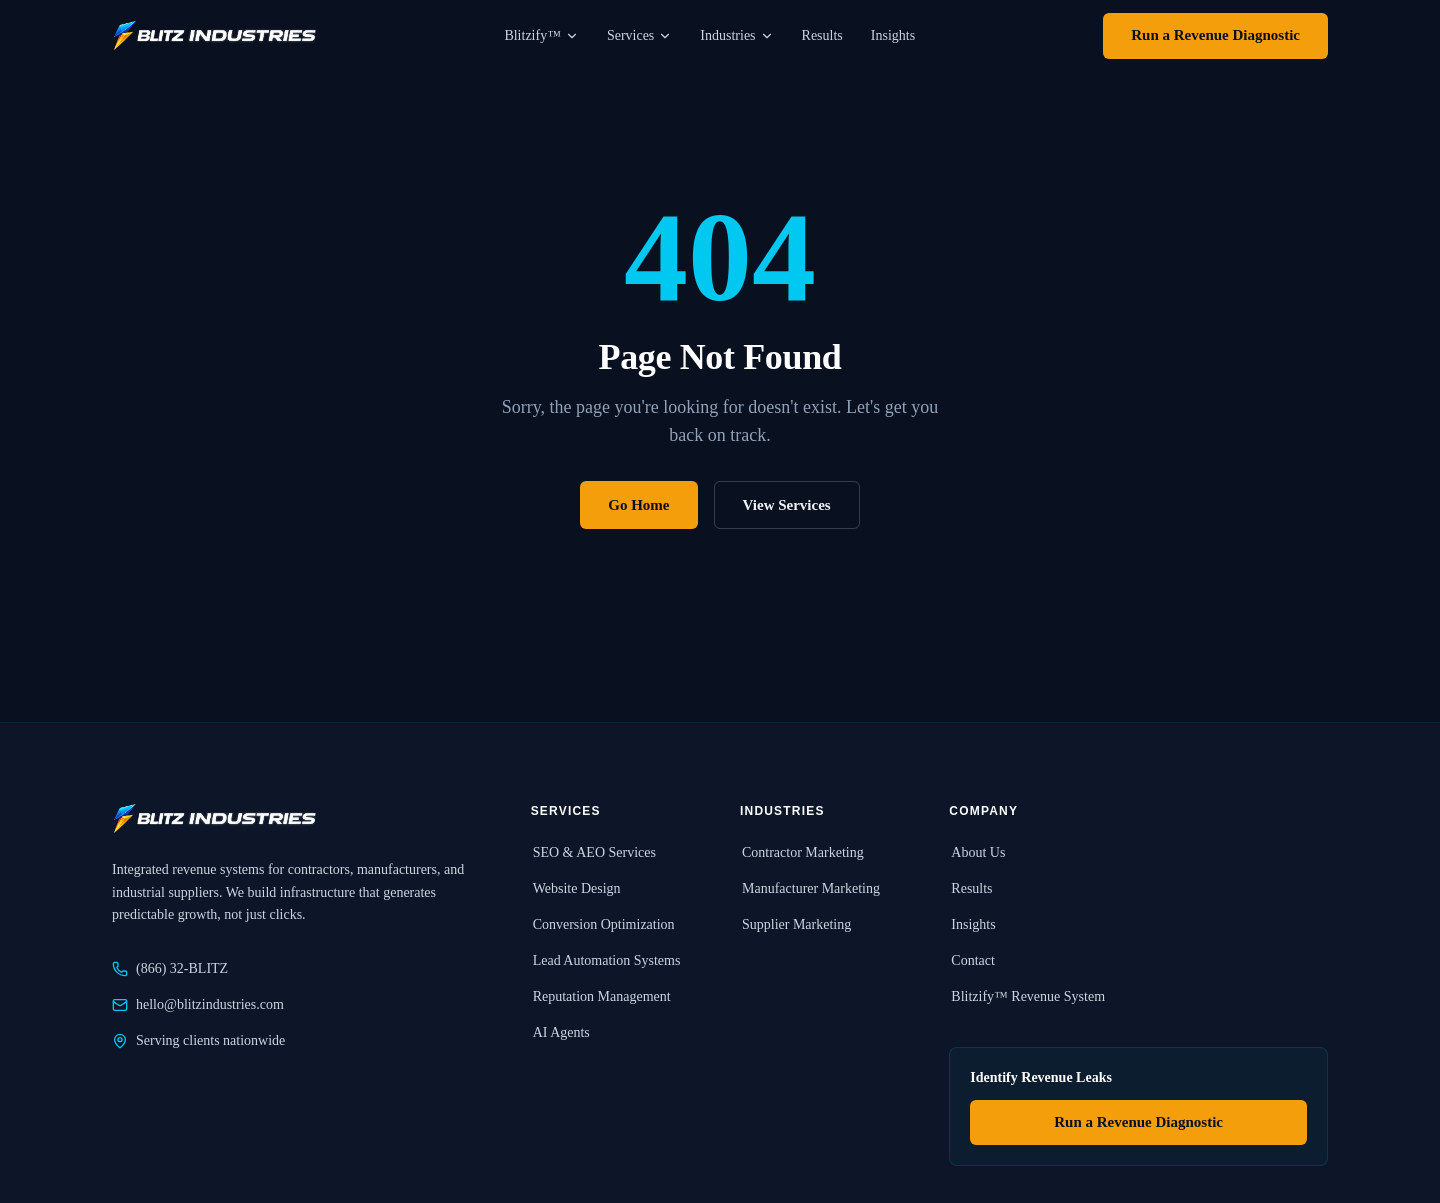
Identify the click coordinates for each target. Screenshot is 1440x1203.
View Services (787, 505)
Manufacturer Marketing (810, 888)
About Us (977, 852)
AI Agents (560, 1032)
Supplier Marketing (795, 924)
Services (639, 35)
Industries (736, 35)
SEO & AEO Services (593, 852)
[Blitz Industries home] (214, 36)
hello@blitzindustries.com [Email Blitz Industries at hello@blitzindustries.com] (198, 1005)
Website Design (576, 888)
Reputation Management (601, 996)
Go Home (638, 505)
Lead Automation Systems (606, 960)
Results (822, 35)
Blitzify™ (541, 35)
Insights (893, 35)
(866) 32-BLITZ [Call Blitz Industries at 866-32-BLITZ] (170, 969)
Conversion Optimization (603, 924)
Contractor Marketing (802, 852)
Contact (972, 960)
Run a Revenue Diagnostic (1215, 35)
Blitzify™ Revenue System (1027, 996)
